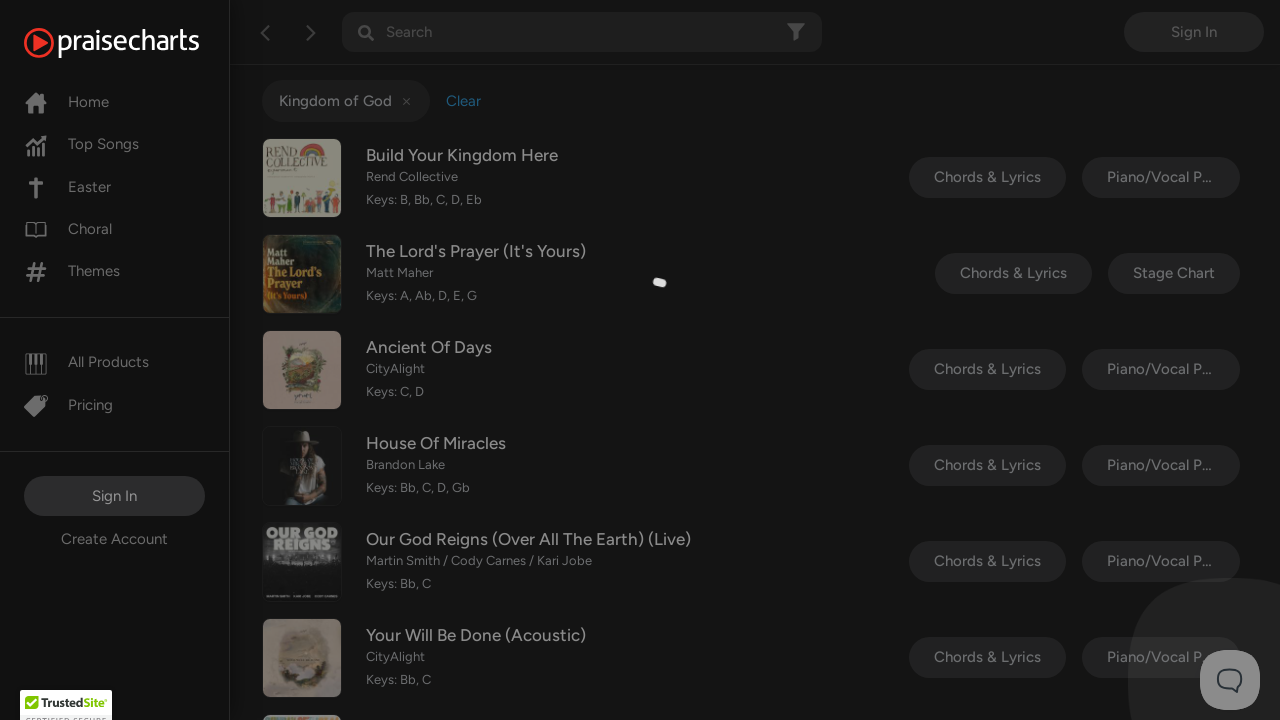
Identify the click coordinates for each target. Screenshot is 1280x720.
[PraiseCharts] (136, 43)
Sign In (114, 496)
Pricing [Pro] (68, 405)
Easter (67, 187)
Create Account (114, 539)
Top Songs (81, 144)
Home (66, 102)
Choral (68, 229)
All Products (86, 362)
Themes (72, 271)
